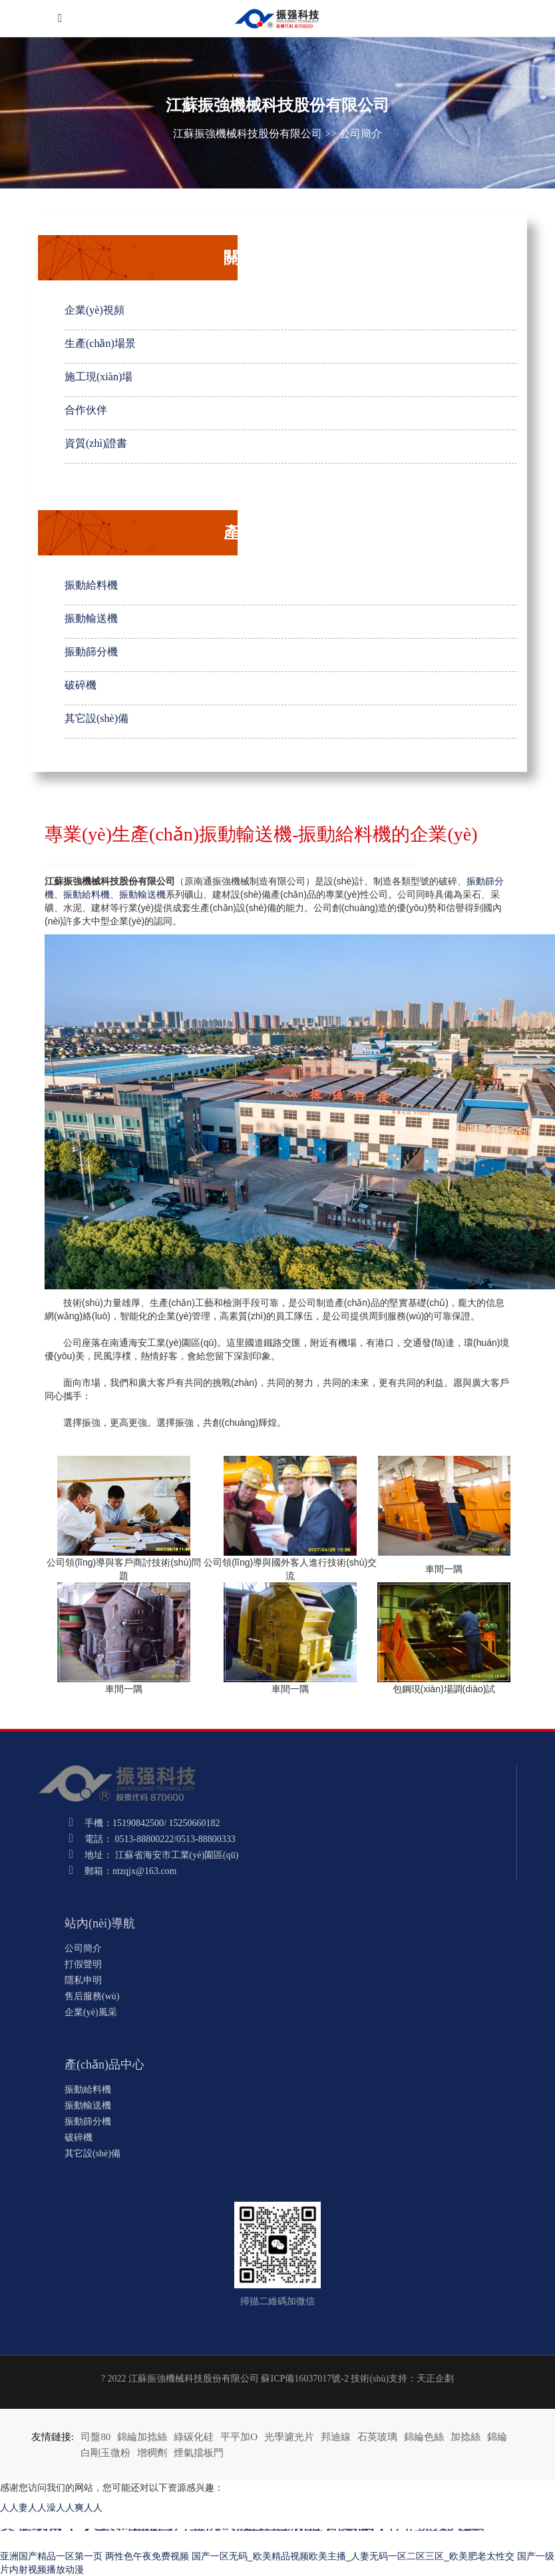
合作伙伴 (86, 410)
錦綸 (497, 2436)
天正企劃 (435, 2379)
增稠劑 (152, 2452)
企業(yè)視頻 (94, 310)
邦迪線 (336, 2436)
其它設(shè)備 (96, 718)
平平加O (239, 2436)
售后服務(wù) (92, 1996)
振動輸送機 (91, 618)
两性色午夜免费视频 (147, 2556)
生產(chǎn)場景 (100, 343)
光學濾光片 (289, 2436)
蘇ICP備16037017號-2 (304, 2379)
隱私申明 (83, 1980)
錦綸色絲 (424, 2436)
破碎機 (80, 685)
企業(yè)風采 (91, 2012)
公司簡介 (360, 133)
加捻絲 (465, 2436)
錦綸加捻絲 (142, 2436)
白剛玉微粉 (105, 2452)
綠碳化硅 (194, 2436)
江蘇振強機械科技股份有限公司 (247, 133)
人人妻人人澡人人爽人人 (51, 2507)
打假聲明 (83, 1964)
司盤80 (95, 2436)
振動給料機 (91, 585)
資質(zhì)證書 (96, 443)
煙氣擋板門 (199, 2452)
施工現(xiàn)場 (98, 376)
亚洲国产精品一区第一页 (51, 2556)
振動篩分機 (91, 651)
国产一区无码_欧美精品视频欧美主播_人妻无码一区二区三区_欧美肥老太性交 (353, 2556)
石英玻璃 (377, 2436)
